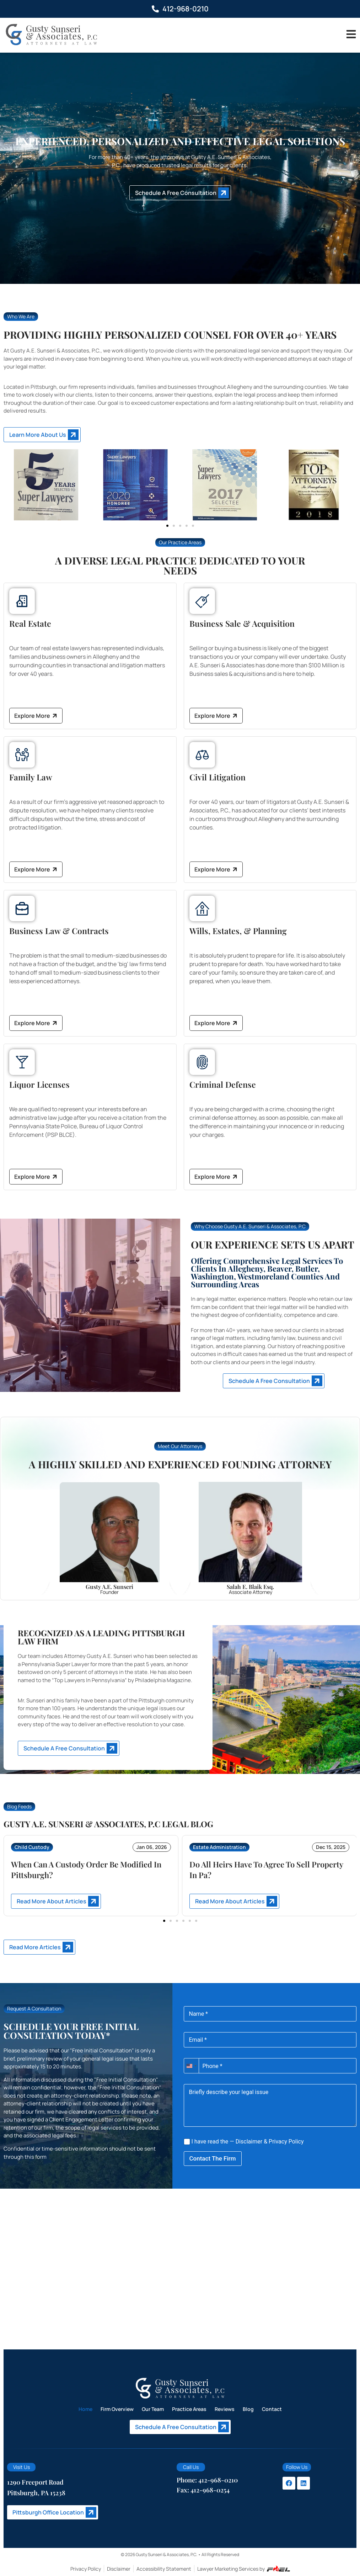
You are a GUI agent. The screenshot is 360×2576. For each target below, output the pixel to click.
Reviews (225, 2409)
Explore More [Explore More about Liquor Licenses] (36, 1177)
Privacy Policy (286, 2141)
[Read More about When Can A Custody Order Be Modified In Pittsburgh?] (56, 1901)
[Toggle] (351, 34)
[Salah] (250, 1538)
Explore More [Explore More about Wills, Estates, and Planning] (216, 1023)
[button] (167, 526)
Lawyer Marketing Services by (243, 2568)
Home (85, 2409)
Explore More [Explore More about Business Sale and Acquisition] (216, 716)
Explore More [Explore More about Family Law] (36, 869)
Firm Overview (117, 2409)
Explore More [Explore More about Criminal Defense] (216, 1177)
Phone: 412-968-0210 (207, 2480)
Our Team (153, 2409)
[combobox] (191, 2065)
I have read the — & (244, 2141)
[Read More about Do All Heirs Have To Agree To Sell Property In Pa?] (234, 1901)
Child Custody (32, 1847)
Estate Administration (219, 1847)
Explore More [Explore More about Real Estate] (36, 716)
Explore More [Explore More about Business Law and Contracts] (36, 1023)
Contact (272, 2409)
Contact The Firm (212, 2158)
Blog (248, 2409)
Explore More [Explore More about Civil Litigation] (216, 869)
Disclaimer (249, 2141)
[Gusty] (109, 1538)
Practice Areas (189, 2409)
